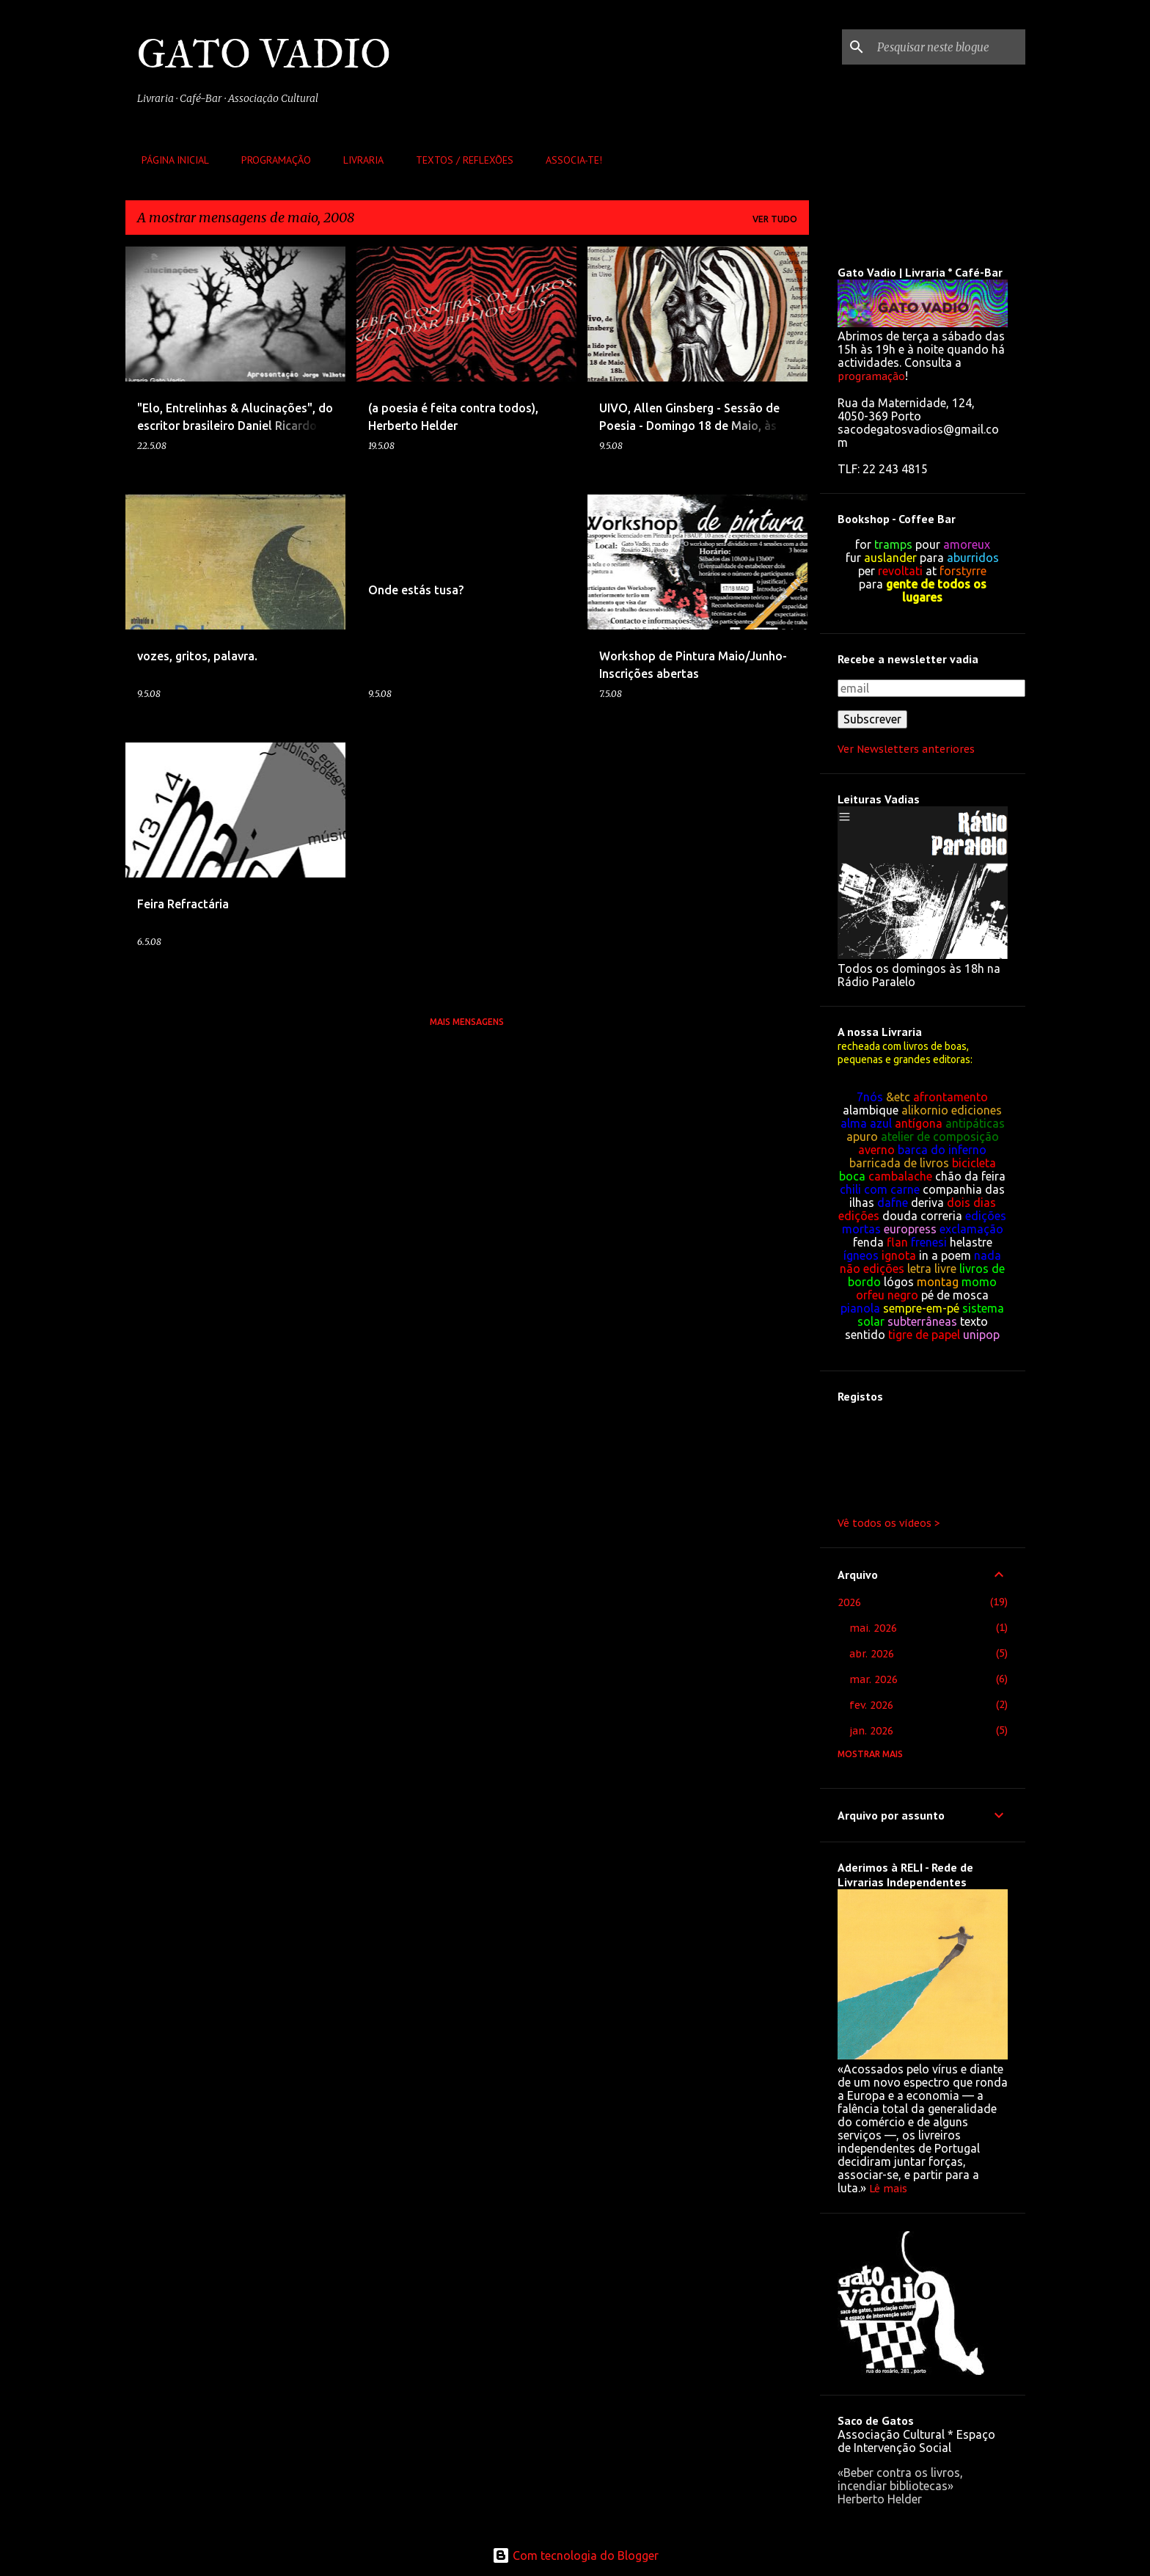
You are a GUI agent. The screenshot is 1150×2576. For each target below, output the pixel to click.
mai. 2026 (873, 1628)
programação (871, 376)
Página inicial (171, 160)
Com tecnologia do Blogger (575, 2555)
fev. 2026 (871, 1705)
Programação (272, 160)
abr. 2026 (871, 1653)
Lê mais (888, 2188)
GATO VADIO (264, 54)
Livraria (359, 160)
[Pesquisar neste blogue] (948, 47)
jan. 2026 (871, 1730)
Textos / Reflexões (460, 160)
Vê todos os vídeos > (889, 1523)
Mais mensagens (467, 1021)
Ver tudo (774, 219)
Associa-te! (569, 160)
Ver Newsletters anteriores (906, 749)
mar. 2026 (873, 1679)
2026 (849, 1602)
